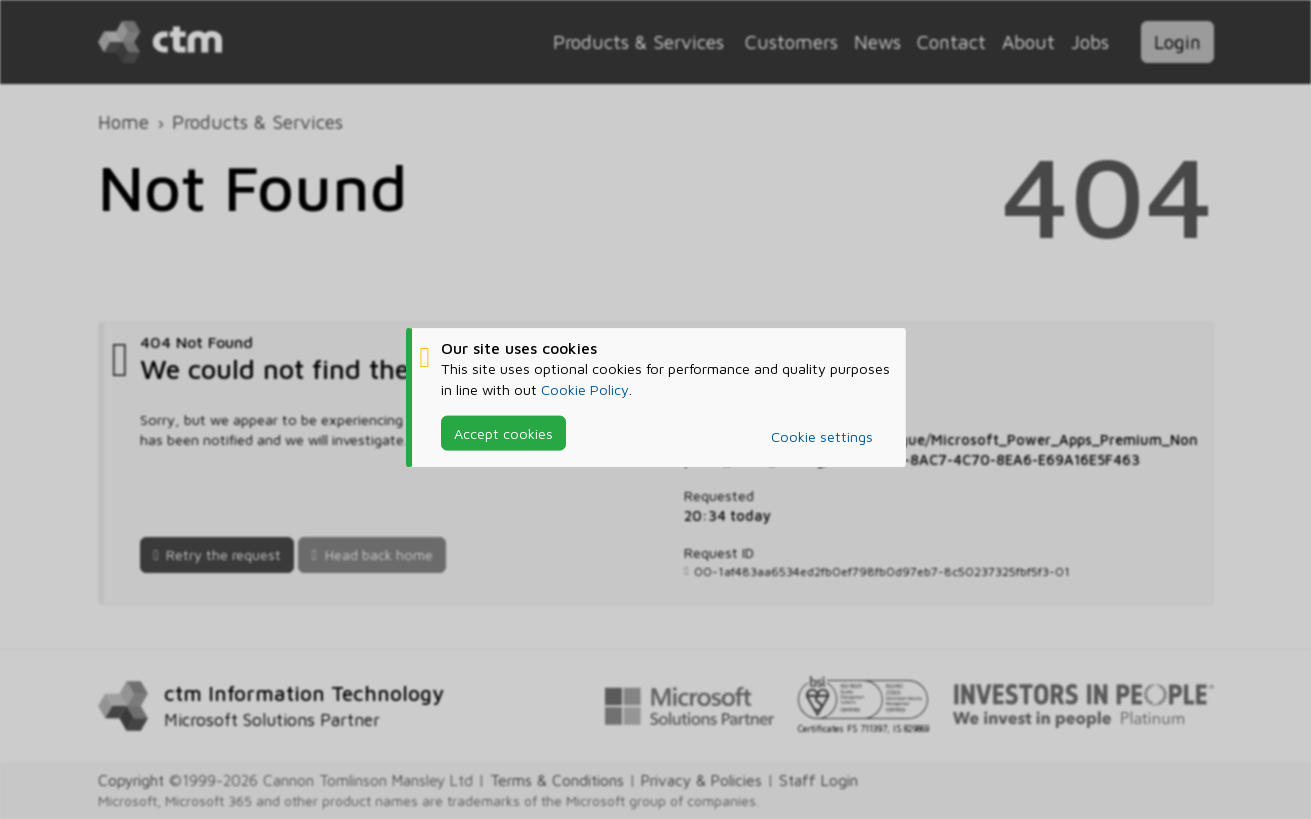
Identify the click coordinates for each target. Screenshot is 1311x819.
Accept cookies (503, 432)
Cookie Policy (585, 388)
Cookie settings (822, 436)
